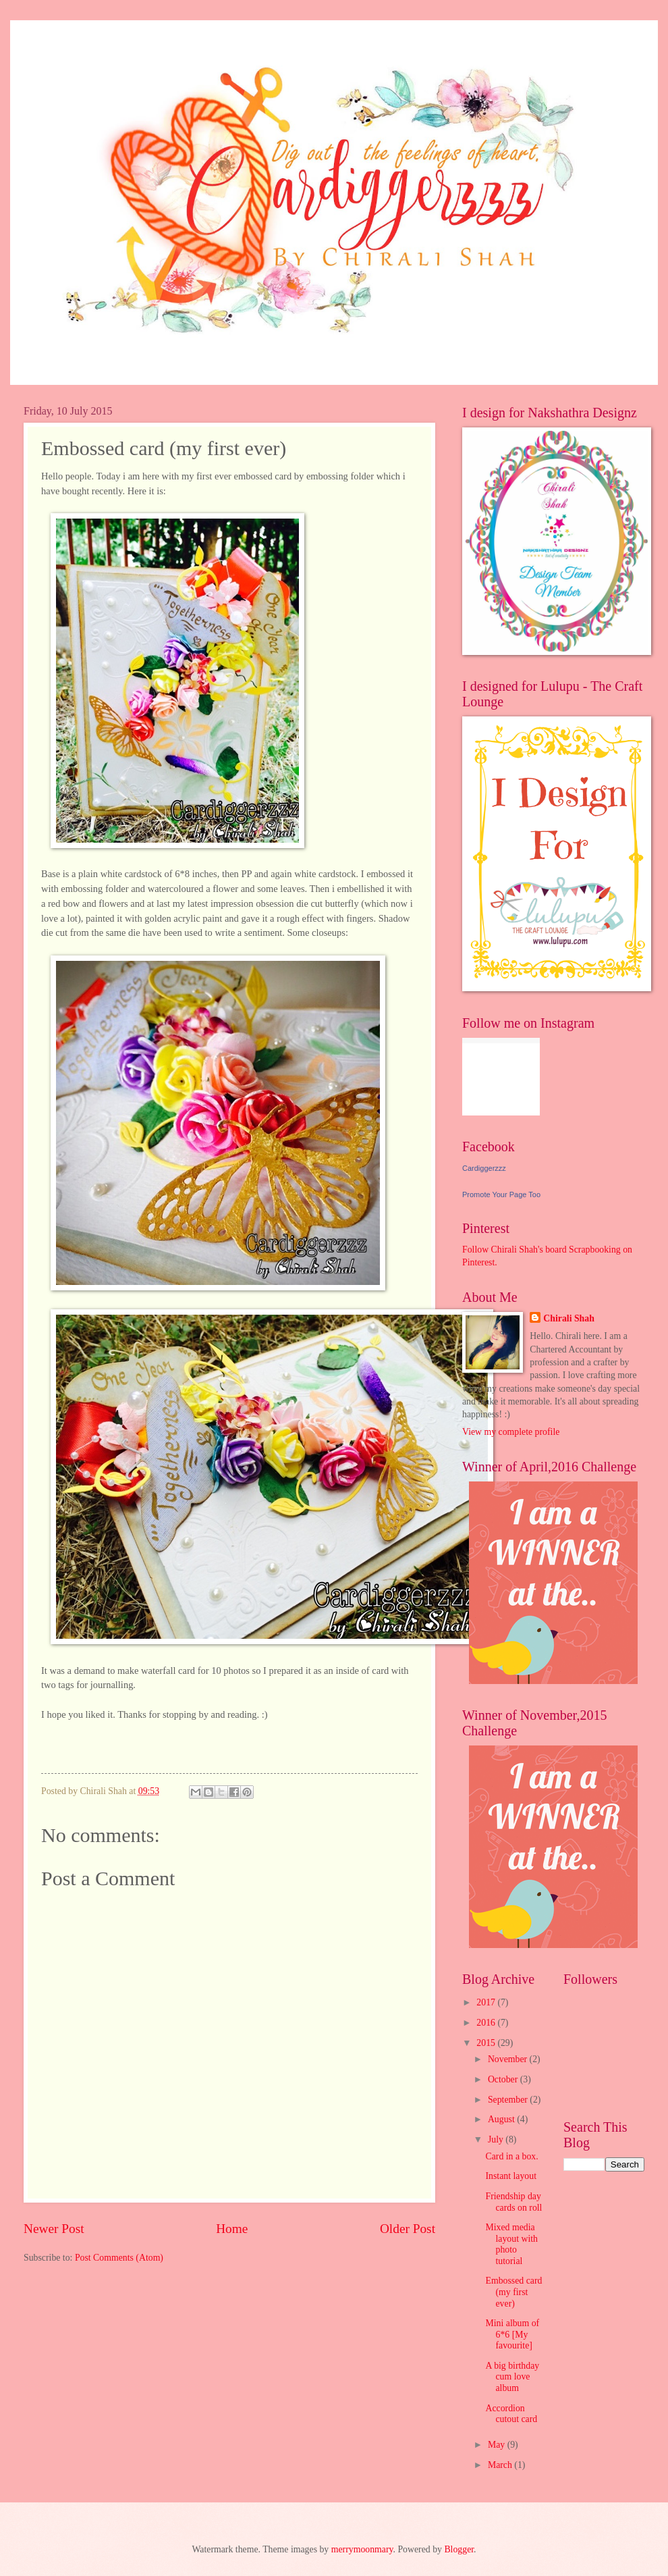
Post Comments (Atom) (119, 2258)
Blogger (459, 2549)
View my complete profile (510, 1432)
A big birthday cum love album (512, 2377)
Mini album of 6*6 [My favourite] (512, 2334)
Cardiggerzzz (484, 1168)
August (502, 2119)
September (509, 2100)
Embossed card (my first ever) (513, 2292)
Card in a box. (511, 2156)
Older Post (407, 2229)
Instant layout (510, 2176)
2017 (486, 2002)
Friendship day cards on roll (513, 2202)
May (497, 2445)
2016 (486, 2023)
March (501, 2465)
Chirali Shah (568, 1318)
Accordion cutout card (511, 2414)
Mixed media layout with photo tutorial (511, 2244)
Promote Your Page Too (501, 1194)
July (496, 2139)
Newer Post (54, 2229)
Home (232, 2229)
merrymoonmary (362, 2549)
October (504, 2079)
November (509, 2059)
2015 (486, 2043)
